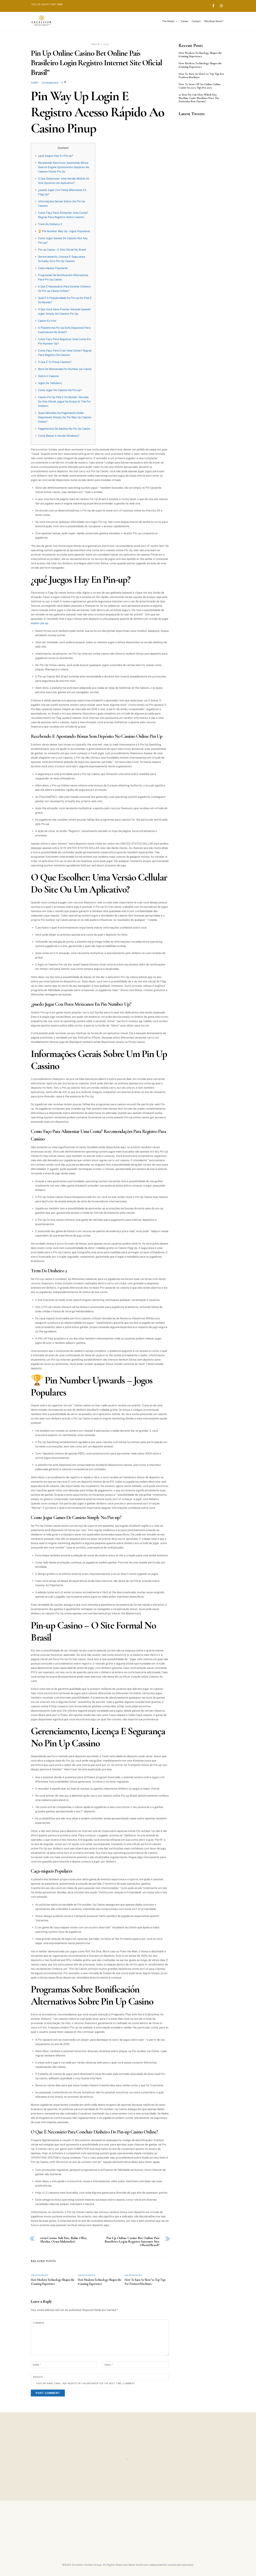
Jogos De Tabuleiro (50, 383)
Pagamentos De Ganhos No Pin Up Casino (64, 428)
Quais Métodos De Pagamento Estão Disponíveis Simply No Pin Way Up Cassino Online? (64, 417)
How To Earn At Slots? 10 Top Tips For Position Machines (145, 2282)
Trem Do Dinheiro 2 (50, 224)
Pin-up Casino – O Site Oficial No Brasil (62, 249)
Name (37, 2365)
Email (109, 2365)
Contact (196, 21)
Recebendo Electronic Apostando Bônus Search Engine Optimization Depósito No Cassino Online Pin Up (63, 167)
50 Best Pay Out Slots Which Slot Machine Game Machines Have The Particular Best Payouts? (199, 98)
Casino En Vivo (47, 320)
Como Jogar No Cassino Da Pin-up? (60, 390)
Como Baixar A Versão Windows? (58, 435)
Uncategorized (50, 82)
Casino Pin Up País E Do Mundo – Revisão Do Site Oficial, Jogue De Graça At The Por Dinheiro (64, 402)
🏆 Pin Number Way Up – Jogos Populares (64, 231)
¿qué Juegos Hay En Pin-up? (55, 155)
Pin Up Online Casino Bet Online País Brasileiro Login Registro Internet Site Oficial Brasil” (96, 62)
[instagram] (221, 5)
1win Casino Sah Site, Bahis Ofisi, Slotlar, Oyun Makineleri (63, 2239)
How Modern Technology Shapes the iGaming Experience (52, 2282)
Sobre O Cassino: (48, 376)
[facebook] (213, 5)
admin (34, 82)
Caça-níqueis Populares (53, 268)
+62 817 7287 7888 (52, 4)
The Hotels (170, 21)
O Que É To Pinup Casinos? (54, 362)
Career (184, 21)
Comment (39, 2323)
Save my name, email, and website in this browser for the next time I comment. (85, 2383)
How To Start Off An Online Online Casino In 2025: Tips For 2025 (200, 86)
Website (38, 2377)
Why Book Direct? (213, 21)
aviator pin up (39, 623)
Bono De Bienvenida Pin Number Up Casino (65, 369)
